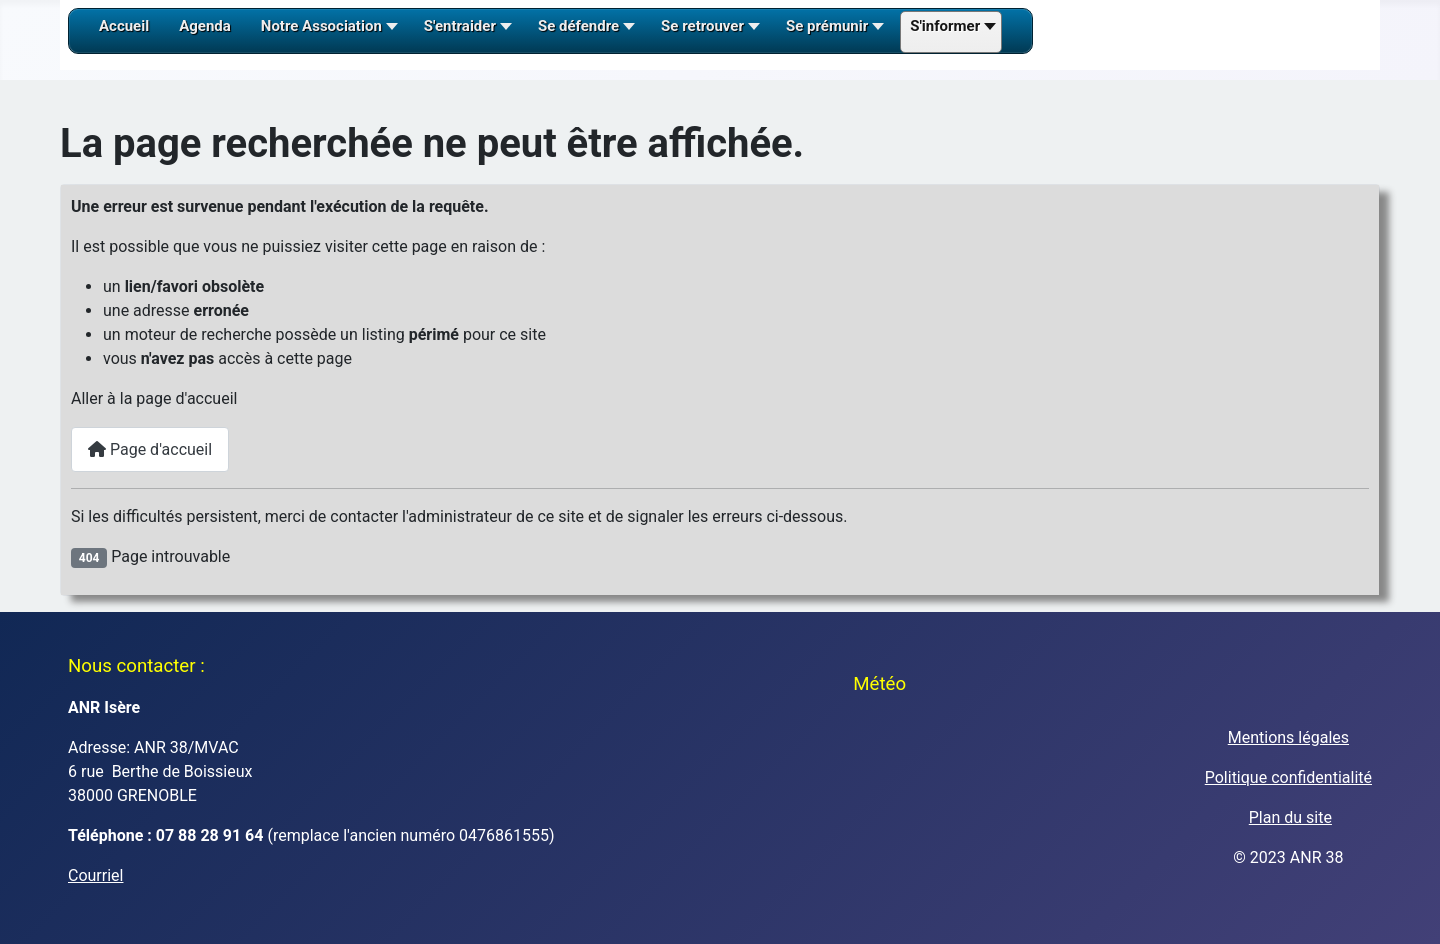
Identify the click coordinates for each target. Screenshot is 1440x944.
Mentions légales (1288, 737)
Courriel (95, 875)
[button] (327, 33)
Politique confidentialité (1288, 777)
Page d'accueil (150, 449)
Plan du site (1290, 817)
